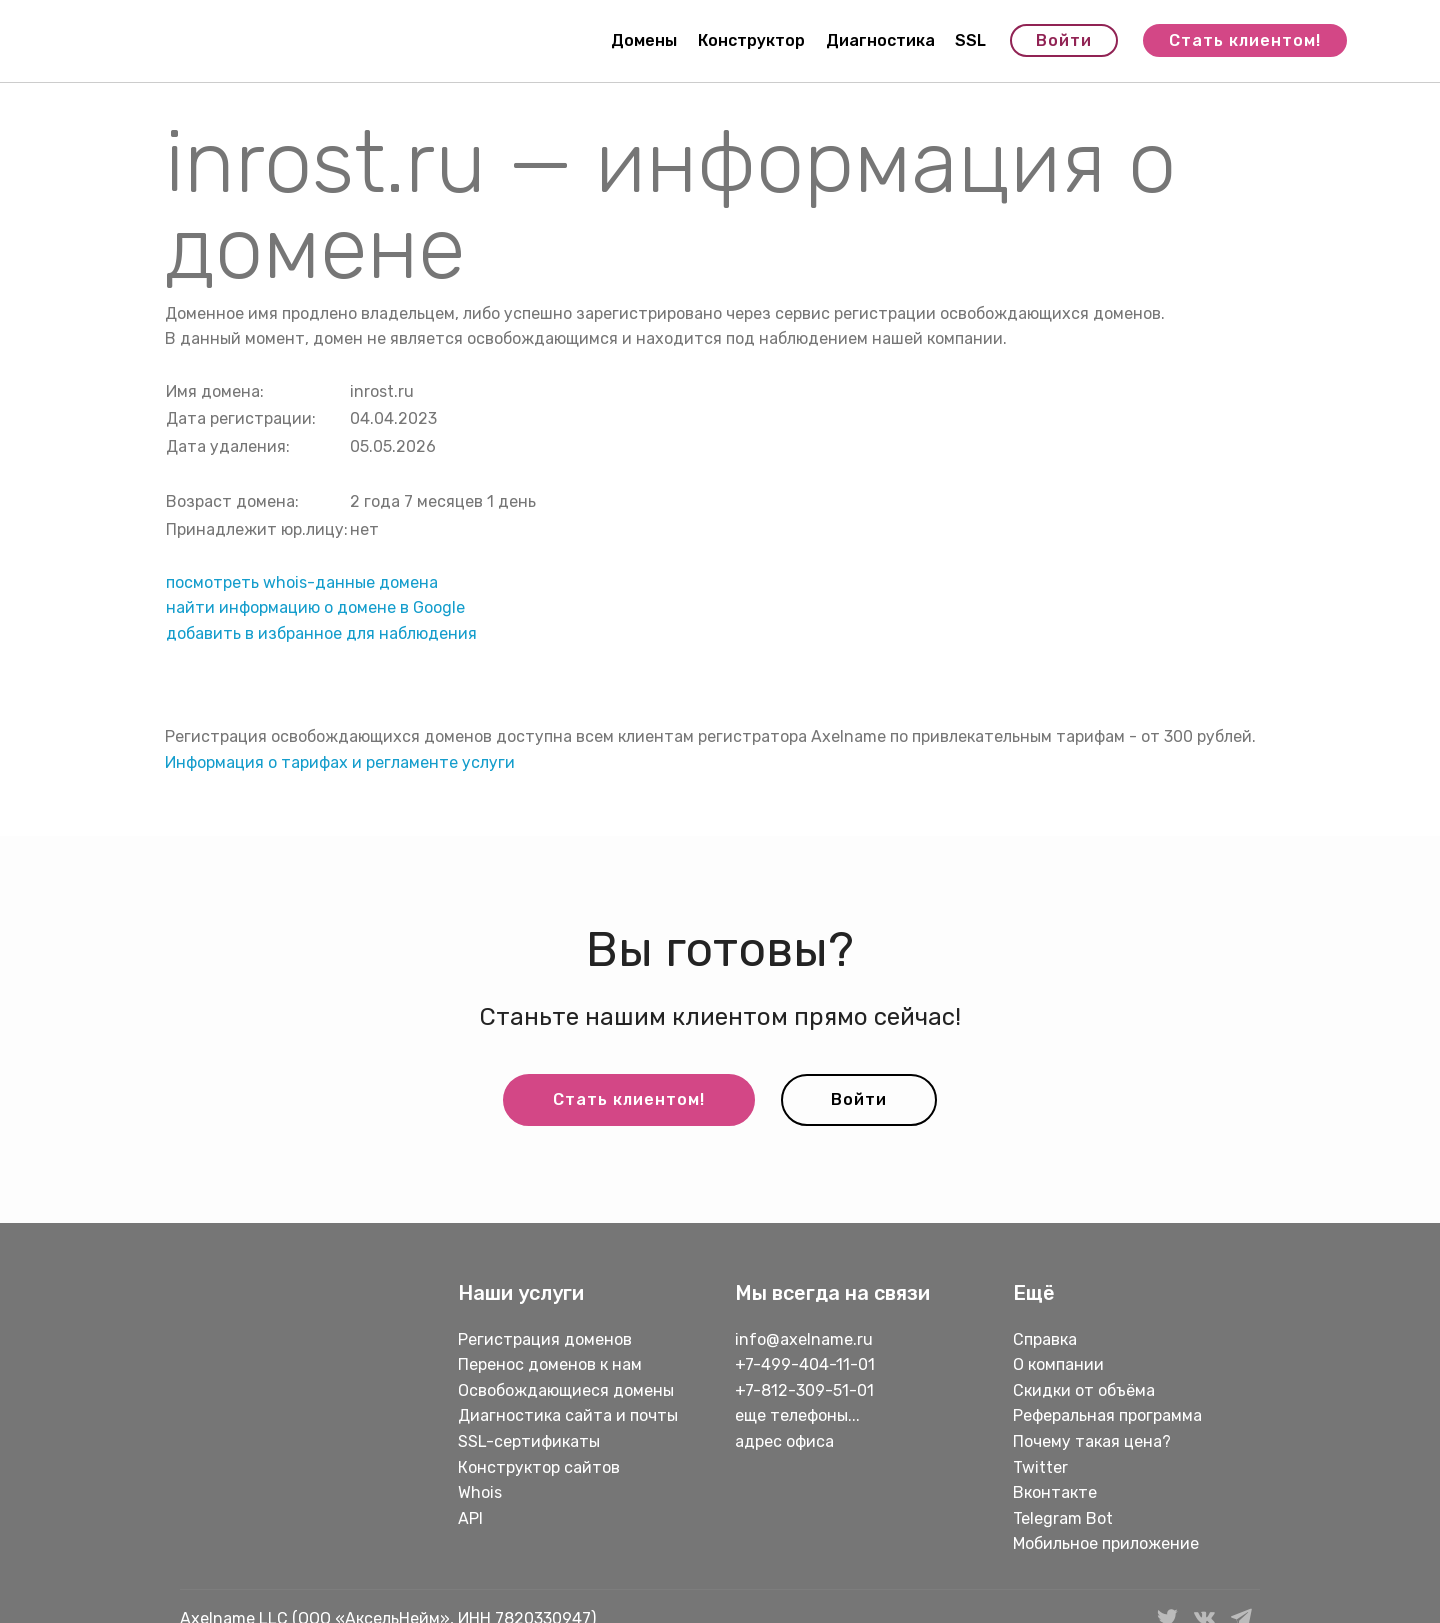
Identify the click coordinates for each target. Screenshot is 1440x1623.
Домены (644, 40)
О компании (1058, 1364)
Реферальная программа (1107, 1415)
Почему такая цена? (1092, 1441)
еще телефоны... (797, 1415)
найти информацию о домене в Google (315, 607)
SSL (970, 40)
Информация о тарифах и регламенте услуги (340, 762)
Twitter (1040, 1467)
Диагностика (880, 40)
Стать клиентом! (1245, 40)
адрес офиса (784, 1441)
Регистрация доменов (545, 1339)
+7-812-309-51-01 (804, 1390)
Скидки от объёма (1084, 1390)
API (470, 1518)
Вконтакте (1055, 1492)
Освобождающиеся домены (566, 1390)
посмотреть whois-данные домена (302, 582)
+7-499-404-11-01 (805, 1364)
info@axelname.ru (804, 1339)
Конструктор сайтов (539, 1467)
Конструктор (751, 40)
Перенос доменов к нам (550, 1364)
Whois (480, 1492)
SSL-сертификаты (531, 1441)
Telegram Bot (1063, 1518)
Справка (1045, 1339)
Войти (1064, 40)
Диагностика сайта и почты (568, 1415)
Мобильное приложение (1106, 1543)
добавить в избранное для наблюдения (321, 633)
